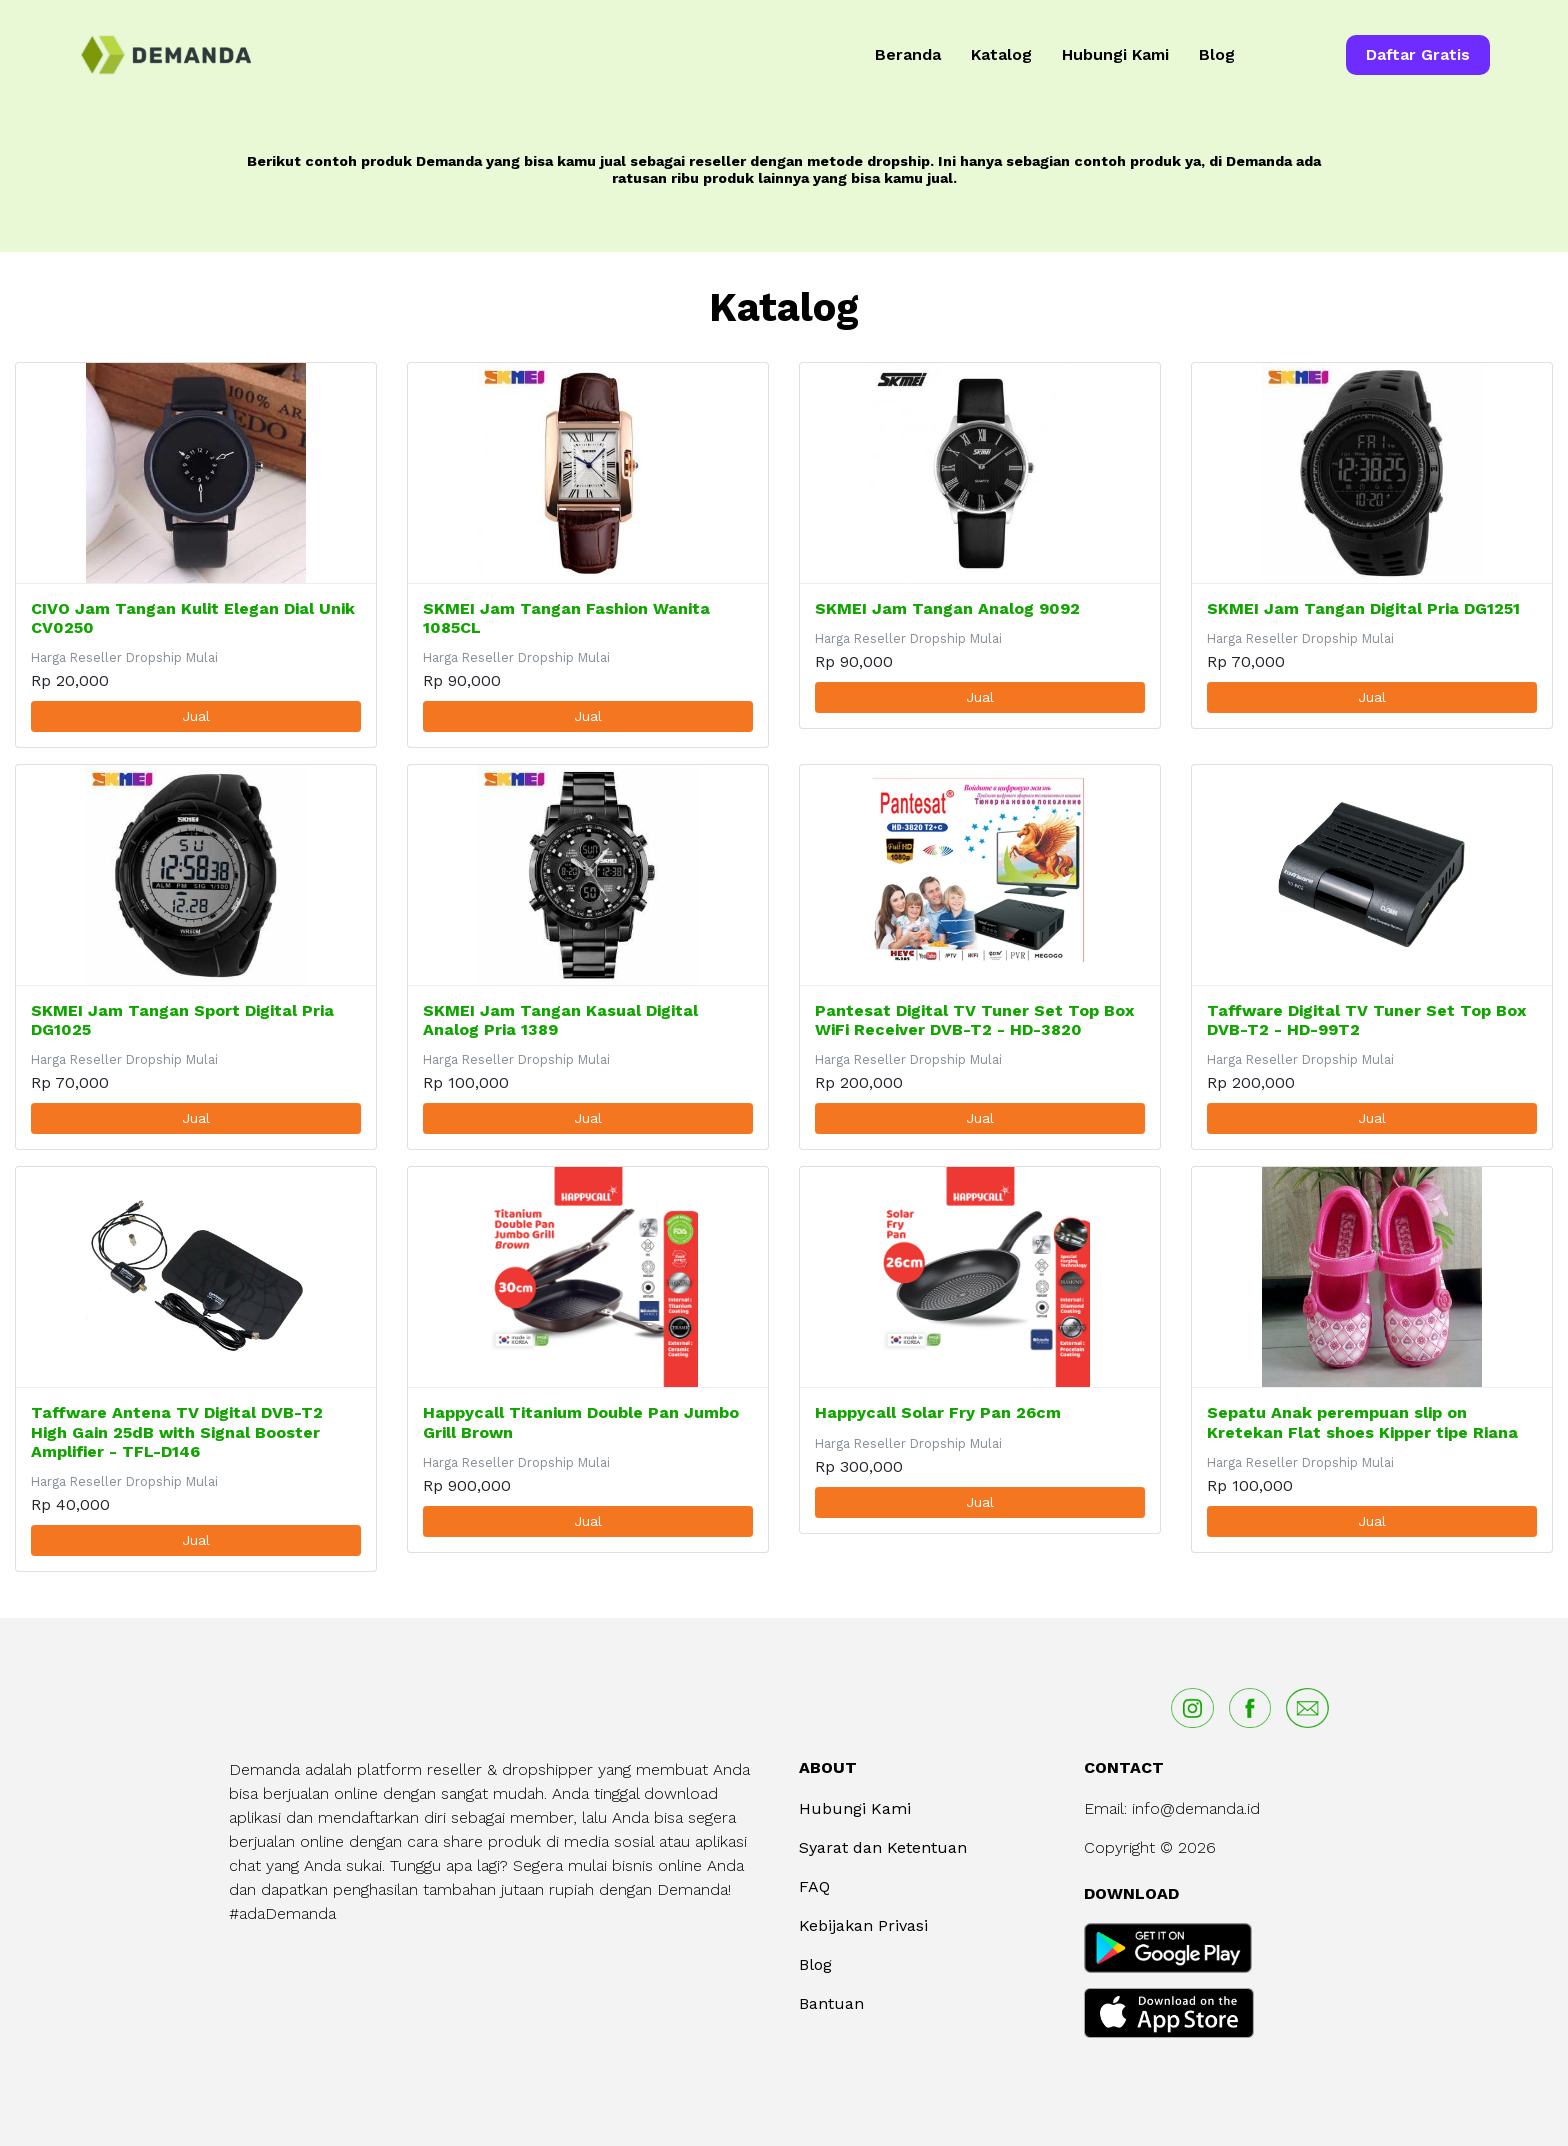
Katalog (1001, 54)
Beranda (908, 54)
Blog (1217, 54)
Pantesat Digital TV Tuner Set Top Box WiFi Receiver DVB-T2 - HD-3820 (974, 1020)
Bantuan (831, 2003)
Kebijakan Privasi (863, 1925)
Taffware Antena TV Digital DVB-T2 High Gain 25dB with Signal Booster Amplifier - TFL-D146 (177, 1431)
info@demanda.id (1196, 1808)
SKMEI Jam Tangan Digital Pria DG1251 (1363, 608)
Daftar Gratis (1418, 54)
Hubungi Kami (1115, 54)
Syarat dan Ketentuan (883, 1847)
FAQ (814, 1886)
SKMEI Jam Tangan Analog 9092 (947, 608)
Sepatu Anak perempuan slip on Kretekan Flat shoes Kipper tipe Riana (1362, 1422)
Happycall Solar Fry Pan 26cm (938, 1412)
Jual (196, 716)
